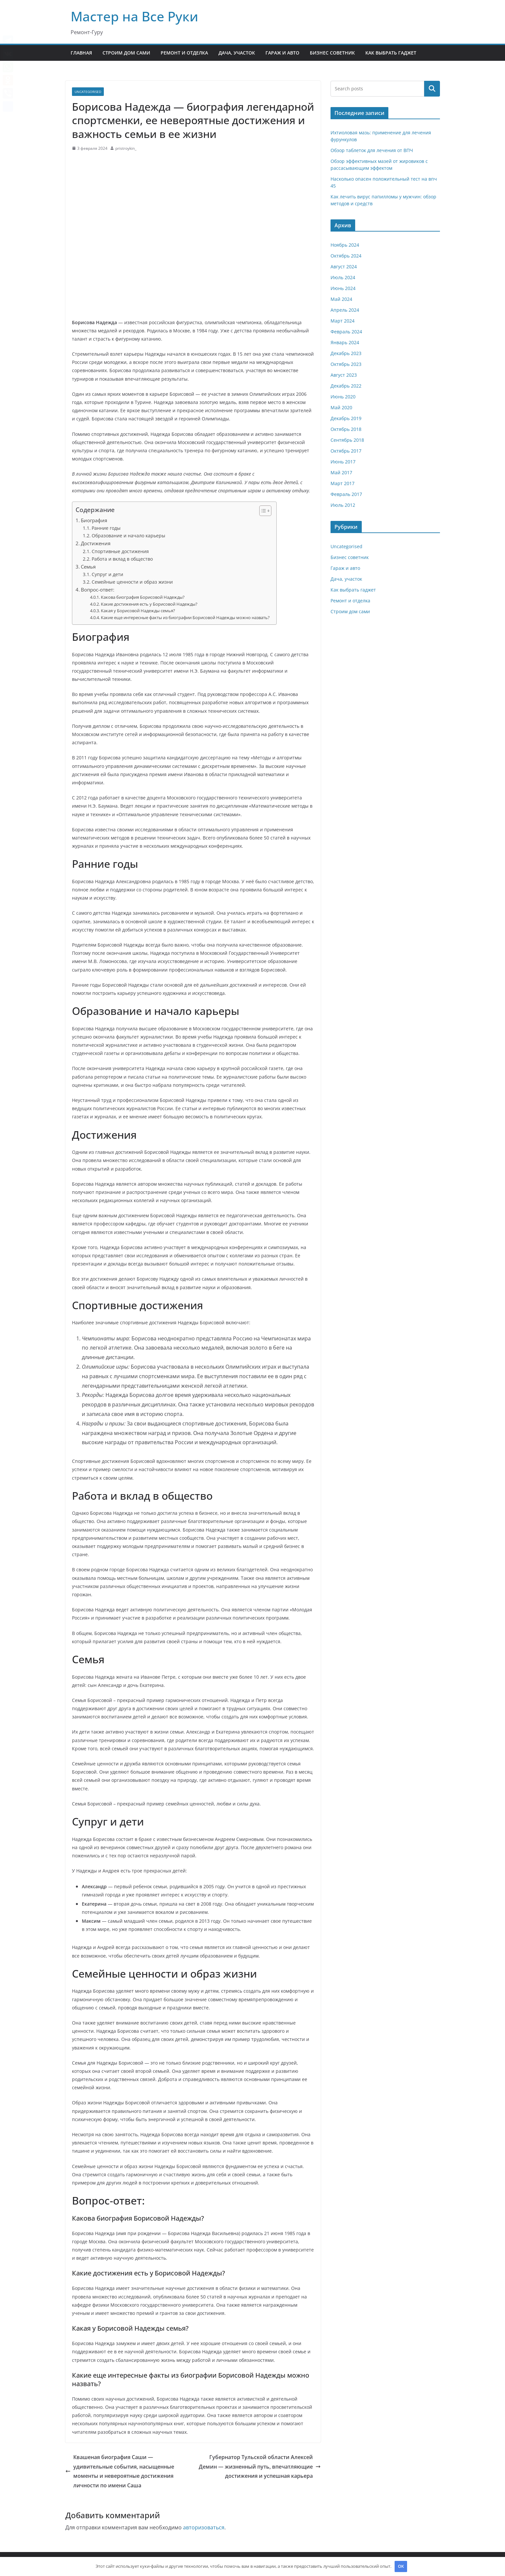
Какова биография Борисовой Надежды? (143, 597)
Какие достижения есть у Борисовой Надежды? (149, 604)
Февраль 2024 (346, 331)
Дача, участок (236, 53)
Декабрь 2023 (346, 353)
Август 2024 (344, 266)
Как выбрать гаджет (390, 53)
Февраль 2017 (346, 494)
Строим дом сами (126, 53)
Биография (94, 520)
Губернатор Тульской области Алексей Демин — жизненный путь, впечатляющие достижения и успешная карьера (260, 2466)
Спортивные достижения (120, 551)
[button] (262, 510)
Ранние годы (106, 528)
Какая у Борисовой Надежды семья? (138, 611)
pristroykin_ (125, 148)
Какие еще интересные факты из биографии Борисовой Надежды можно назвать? (185, 617)
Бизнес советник (332, 53)
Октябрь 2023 (346, 364)
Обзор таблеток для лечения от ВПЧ (372, 150)
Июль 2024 (343, 277)
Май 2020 (341, 407)
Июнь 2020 (343, 396)
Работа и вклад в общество (122, 559)
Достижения (95, 543)
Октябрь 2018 (346, 429)
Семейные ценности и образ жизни (132, 582)
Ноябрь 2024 (345, 245)
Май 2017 (341, 472)
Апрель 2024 (345, 310)
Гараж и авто (282, 53)
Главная (81, 53)
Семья (88, 566)
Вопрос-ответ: (97, 589)
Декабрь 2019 (346, 418)
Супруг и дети (107, 574)
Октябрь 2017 (346, 451)
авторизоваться (203, 2527)
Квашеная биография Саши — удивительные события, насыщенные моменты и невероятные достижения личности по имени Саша (119, 2471)
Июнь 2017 (343, 462)
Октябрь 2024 (346, 256)
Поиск (432, 88)
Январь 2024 (345, 342)
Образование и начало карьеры (128, 535)
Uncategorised (88, 91)
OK (401, 2566)
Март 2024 (343, 321)
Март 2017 (343, 483)
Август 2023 (344, 375)
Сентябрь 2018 (347, 440)
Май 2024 (341, 299)
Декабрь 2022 (346, 386)
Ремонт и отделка (184, 53)
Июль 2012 (343, 505)
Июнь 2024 (343, 288)
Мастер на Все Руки (134, 16)
